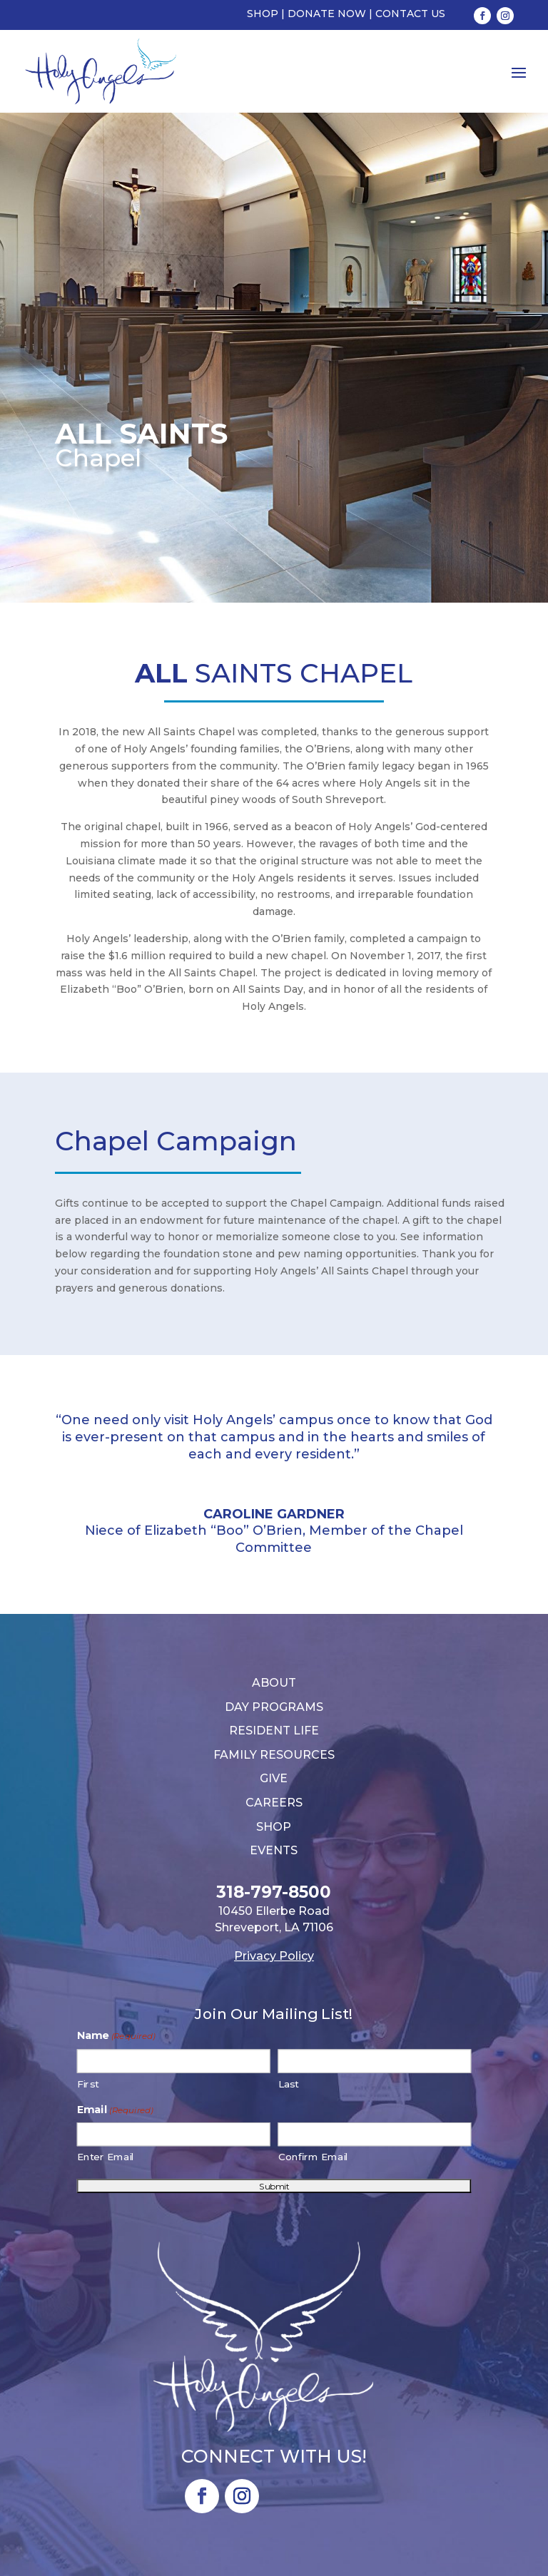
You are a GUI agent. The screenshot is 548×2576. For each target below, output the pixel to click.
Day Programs (274, 1707)
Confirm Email (313, 2157)
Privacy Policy (274, 1956)
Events (274, 1850)
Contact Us (410, 13)
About (274, 1683)
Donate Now (327, 13)
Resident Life (274, 1730)
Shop (262, 13)
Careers (274, 1802)
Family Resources (274, 1755)
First (88, 2083)
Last (288, 2083)
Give (274, 1778)
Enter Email (106, 2157)
